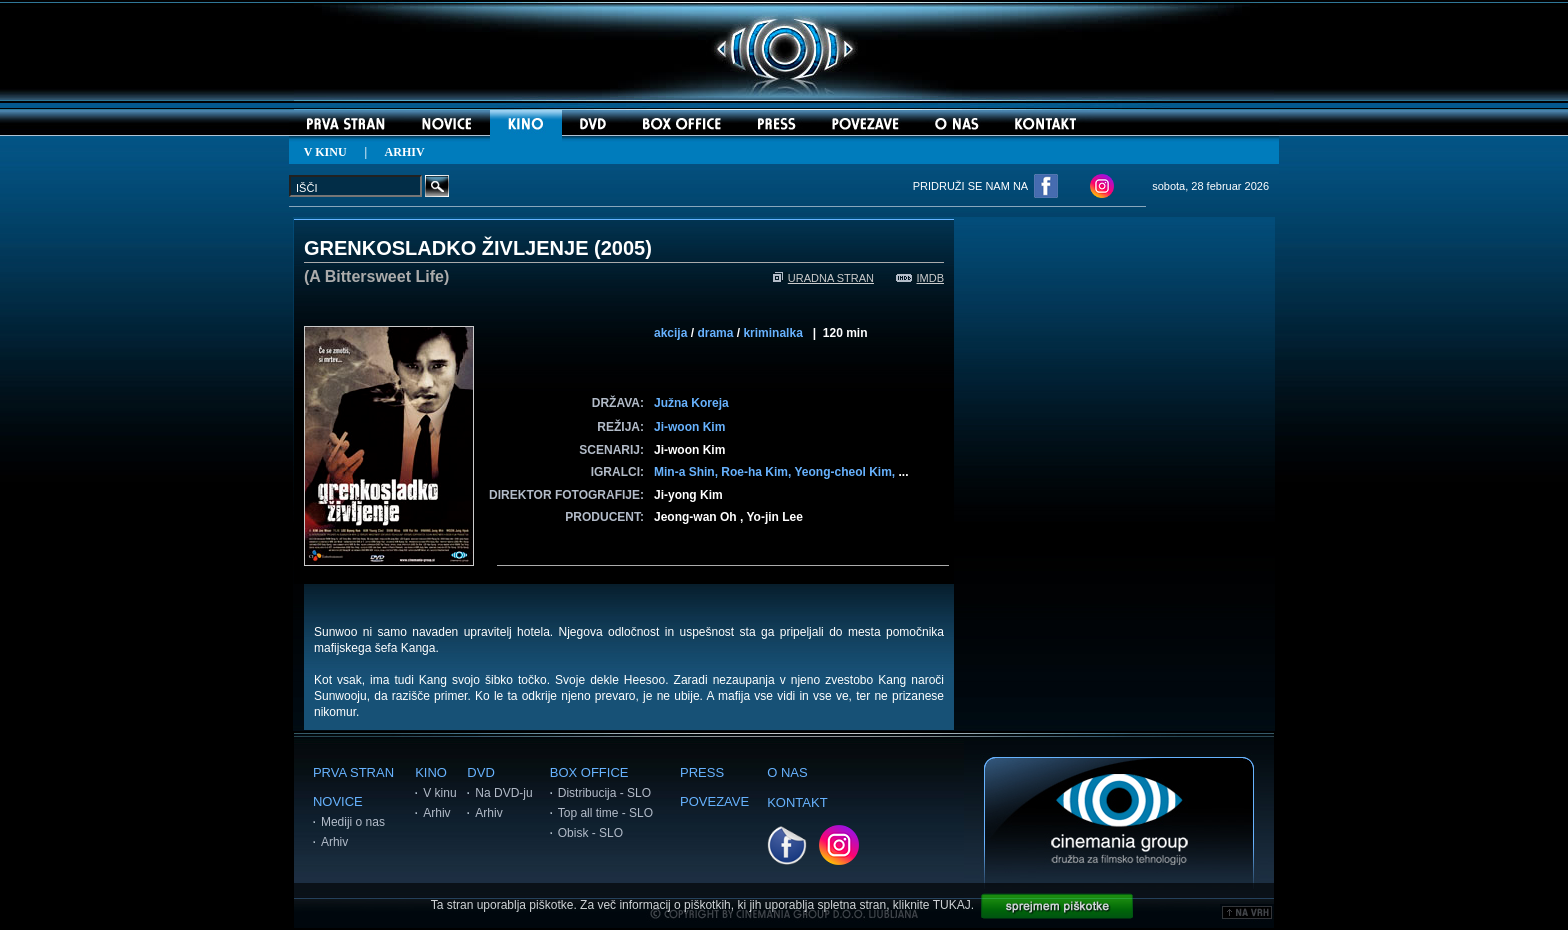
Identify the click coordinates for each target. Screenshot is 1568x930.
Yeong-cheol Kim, (846, 472)
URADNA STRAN (823, 278)
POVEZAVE (714, 801)
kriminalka (772, 333)
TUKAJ (952, 905)
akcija (670, 333)
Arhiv (334, 842)
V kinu (439, 793)
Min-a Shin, (687, 472)
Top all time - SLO (605, 813)
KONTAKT (797, 802)
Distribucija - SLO (604, 793)
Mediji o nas (353, 822)
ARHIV (405, 152)
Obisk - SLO (590, 833)
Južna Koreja (691, 403)
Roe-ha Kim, (757, 472)
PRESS (702, 772)
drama (715, 333)
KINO (431, 772)
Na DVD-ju (503, 793)
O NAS (787, 772)
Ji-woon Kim (689, 427)
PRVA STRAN (353, 772)
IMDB (920, 278)
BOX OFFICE (589, 772)
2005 (623, 248)
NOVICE (338, 801)
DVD (480, 772)
